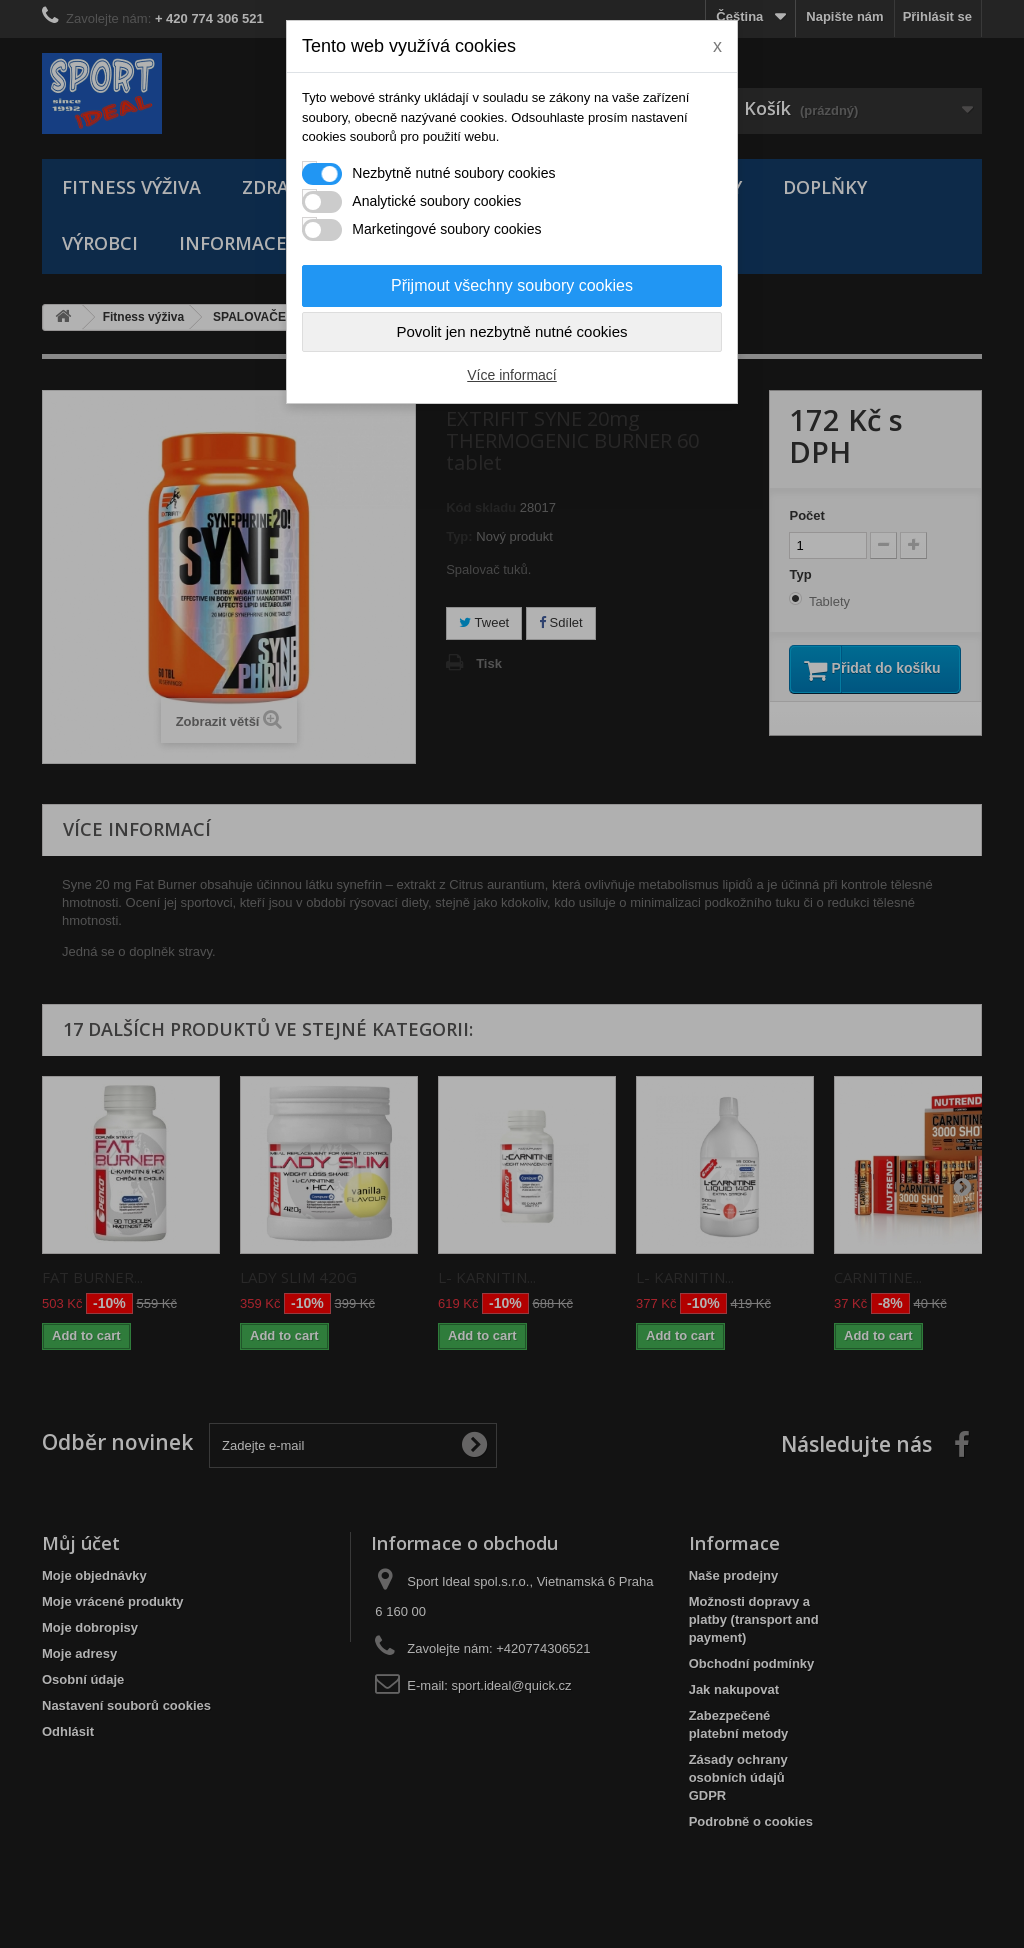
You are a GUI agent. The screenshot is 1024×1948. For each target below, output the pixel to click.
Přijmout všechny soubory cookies (512, 285)
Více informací (511, 375)
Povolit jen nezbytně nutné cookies (512, 331)
